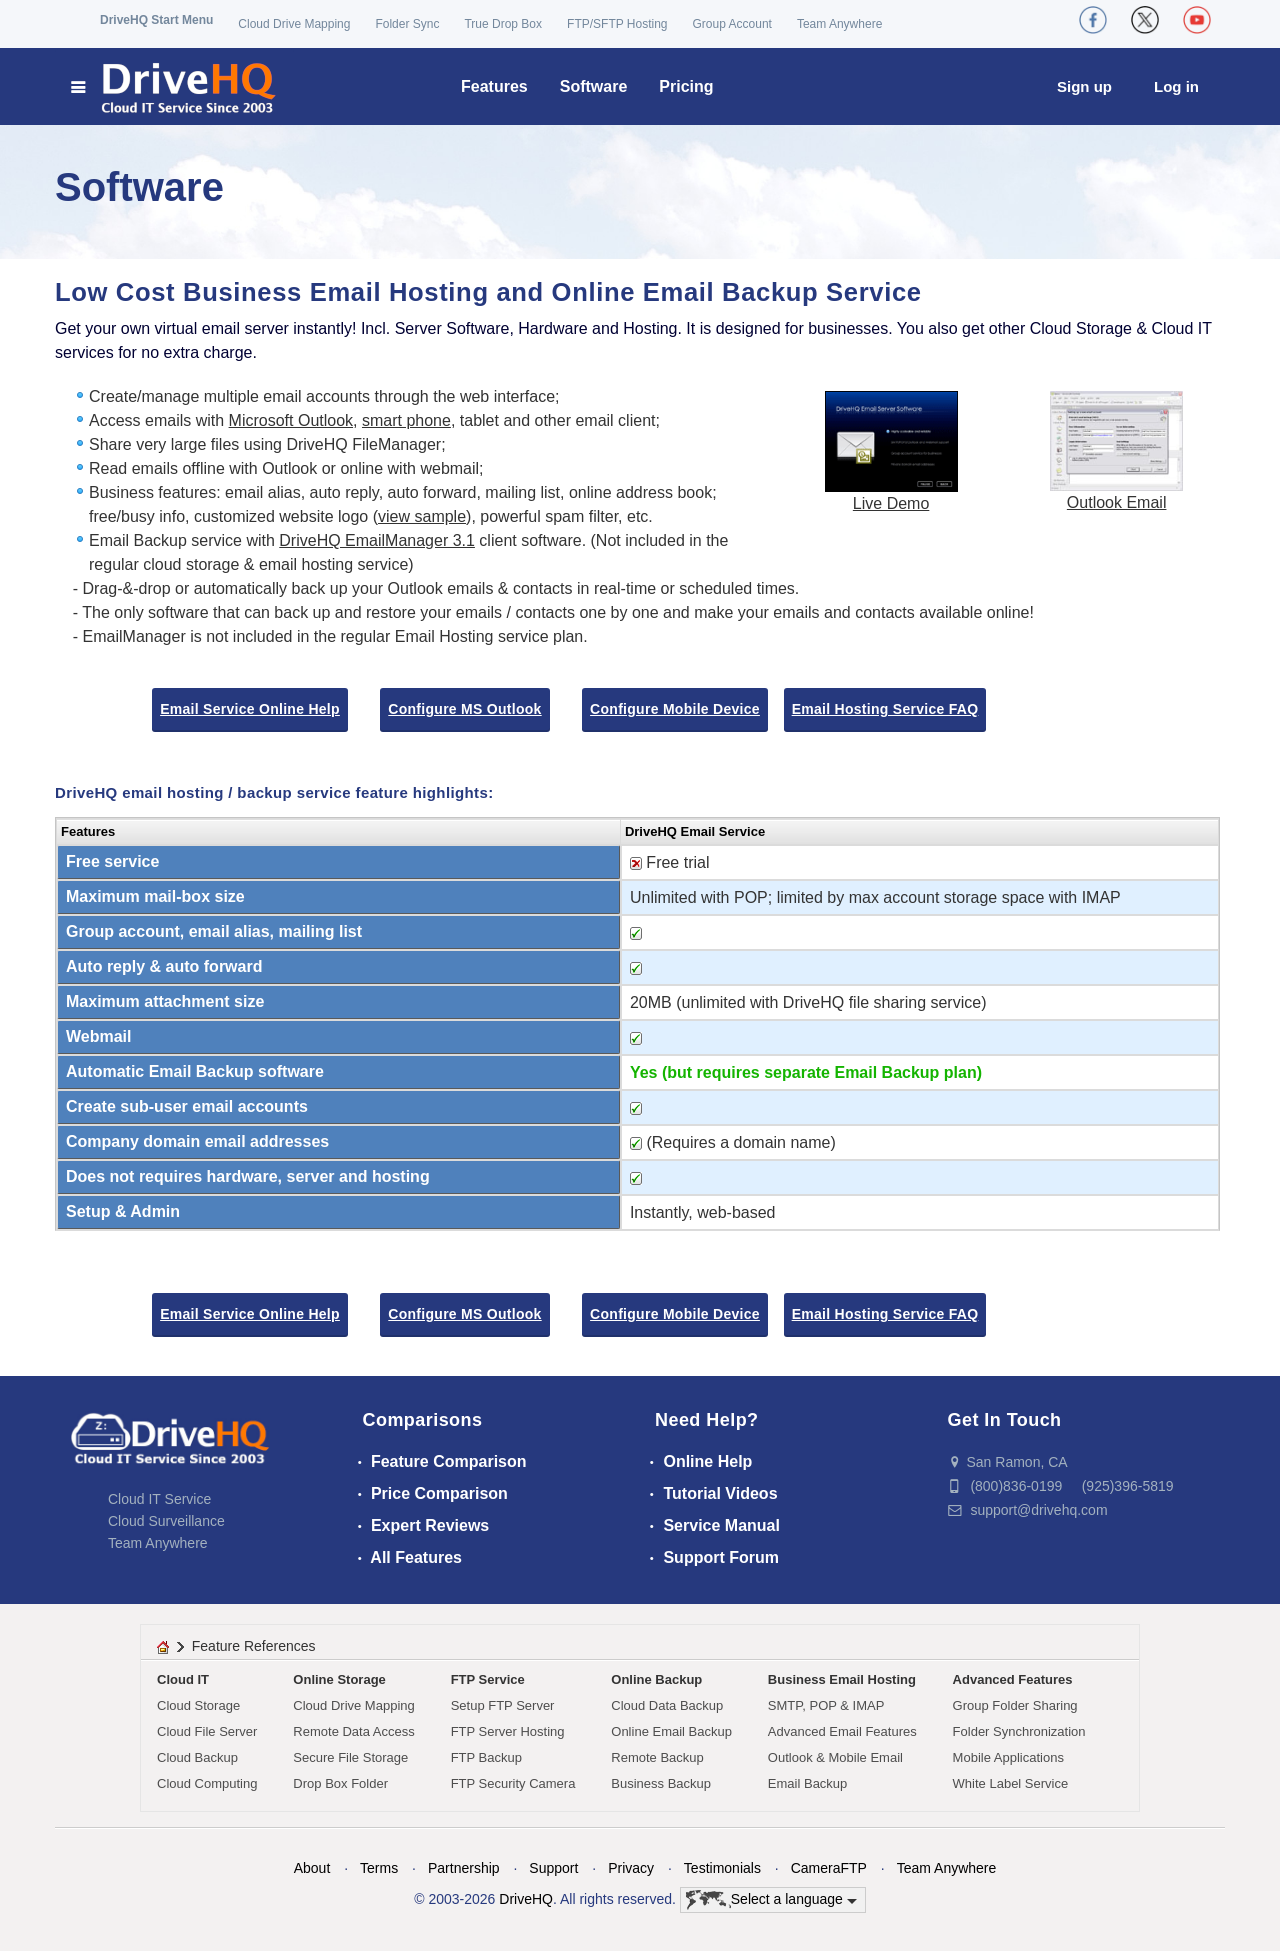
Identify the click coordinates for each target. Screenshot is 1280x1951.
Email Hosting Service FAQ (885, 709)
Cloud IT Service (159, 1499)
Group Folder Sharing (1015, 1705)
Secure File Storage (350, 1757)
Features (494, 86)
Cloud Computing (207, 1783)
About (312, 1868)
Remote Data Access (353, 1731)
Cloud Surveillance (166, 1521)
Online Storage (339, 1679)
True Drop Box (503, 24)
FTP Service (488, 1679)
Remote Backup (657, 1757)
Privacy (631, 1868)
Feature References (254, 1646)
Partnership (464, 1868)
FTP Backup (486, 1757)
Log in (1176, 86)
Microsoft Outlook (291, 420)
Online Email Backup (671, 1731)
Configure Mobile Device (675, 709)
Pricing (686, 86)
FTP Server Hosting (508, 1731)
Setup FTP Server (503, 1705)
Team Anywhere (839, 24)
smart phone (406, 420)
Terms (379, 1868)
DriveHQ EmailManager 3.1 (377, 540)
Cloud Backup (197, 1757)
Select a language (771, 1900)
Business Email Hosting (842, 1679)
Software (594, 86)
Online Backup (656, 1679)
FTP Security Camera (513, 1783)
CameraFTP (829, 1868)
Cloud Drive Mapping (294, 24)
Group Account (732, 24)
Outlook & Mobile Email (835, 1757)
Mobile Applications (1008, 1757)
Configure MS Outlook (464, 709)
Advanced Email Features (842, 1731)
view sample (422, 516)
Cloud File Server (207, 1731)
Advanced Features (1013, 1679)
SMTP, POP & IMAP (826, 1705)
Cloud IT (183, 1679)
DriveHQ (526, 1899)
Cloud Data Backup (667, 1705)
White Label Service (1011, 1783)
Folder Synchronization (1019, 1731)
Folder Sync (407, 24)
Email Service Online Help (250, 709)
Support (553, 1868)
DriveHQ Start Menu (156, 20)
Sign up (1084, 86)
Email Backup (807, 1783)
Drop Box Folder (340, 1783)
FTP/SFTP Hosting (617, 24)
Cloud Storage (198, 1705)
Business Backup (661, 1783)
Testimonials (722, 1868)
